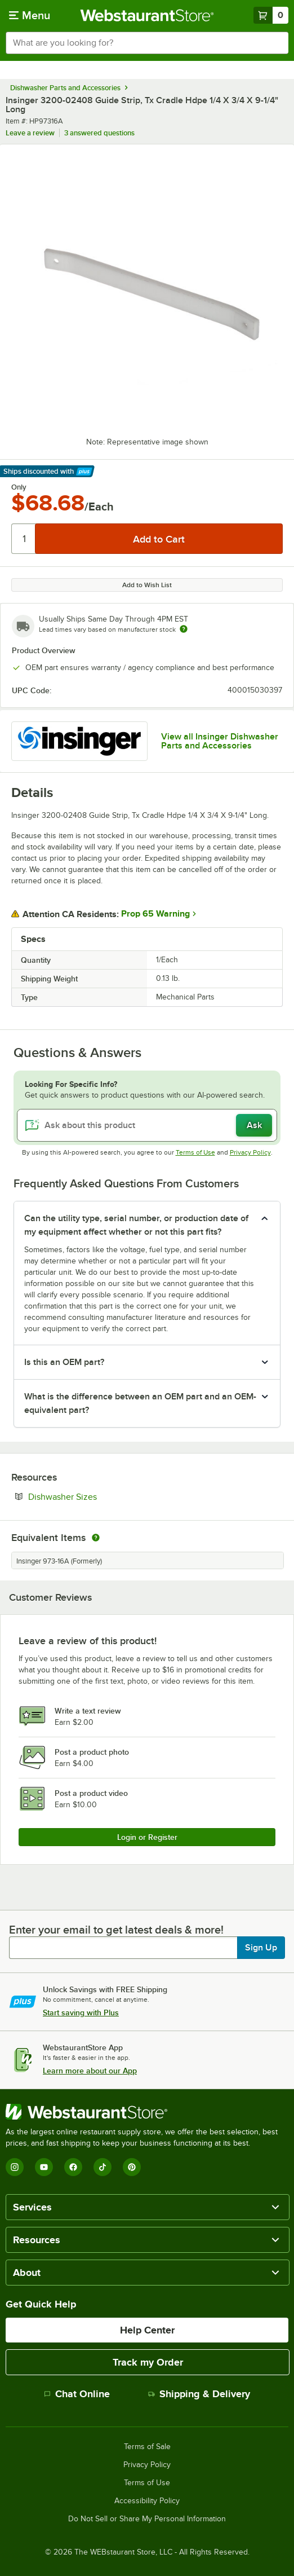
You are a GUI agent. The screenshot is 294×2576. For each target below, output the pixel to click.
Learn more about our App (90, 2070)
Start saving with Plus (81, 2012)
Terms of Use (195, 1152)
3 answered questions (99, 133)
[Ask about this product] (147, 1125)
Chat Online (77, 2393)
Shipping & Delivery (199, 2393)
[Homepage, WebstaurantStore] (147, 15)
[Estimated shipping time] (183, 629)
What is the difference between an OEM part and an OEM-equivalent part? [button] (140, 1403)
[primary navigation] (30, 15)
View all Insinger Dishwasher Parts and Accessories (219, 741)
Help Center (147, 2330)
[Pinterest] (132, 2167)
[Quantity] (24, 538)
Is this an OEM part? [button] (64, 1362)
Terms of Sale (147, 2447)
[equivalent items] (96, 1538)
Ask (254, 1125)
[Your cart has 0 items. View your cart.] (270, 15)
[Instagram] (15, 2167)
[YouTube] (44, 2167)
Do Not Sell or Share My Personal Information (147, 2519)
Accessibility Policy (147, 2501)
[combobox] (147, 43)
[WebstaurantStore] (147, 2112)
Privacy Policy (250, 1152)
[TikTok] (102, 2167)
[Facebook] (73, 2167)
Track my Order (148, 2362)
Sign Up (261, 1948)
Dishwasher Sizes (97, 1496)
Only (18, 487)
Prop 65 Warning (155, 914)
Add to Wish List (147, 585)
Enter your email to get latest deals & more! (116, 1929)
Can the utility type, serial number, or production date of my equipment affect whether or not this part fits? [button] (136, 1225)
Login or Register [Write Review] (147, 1837)
